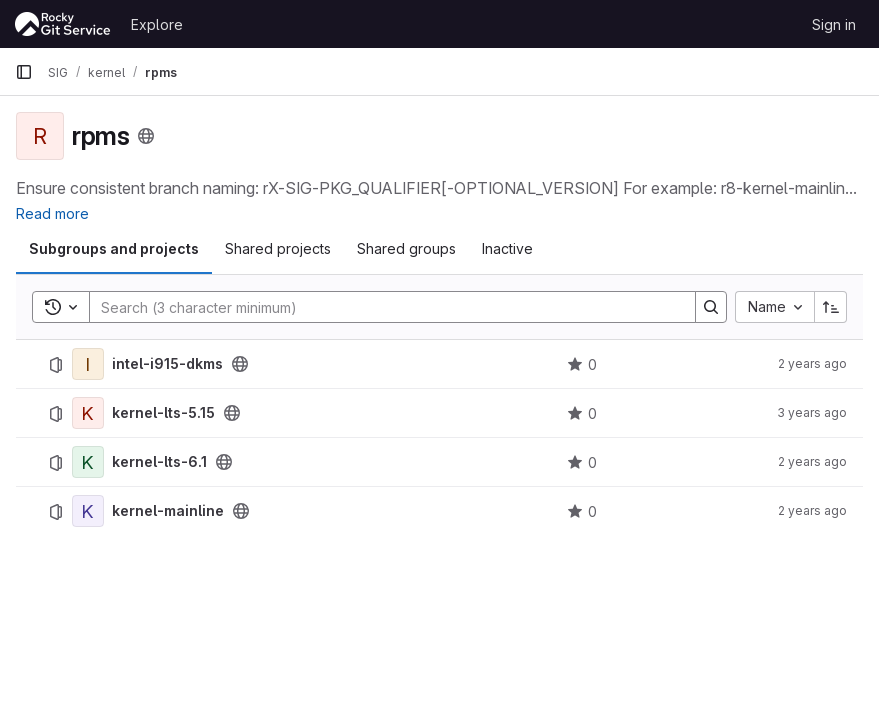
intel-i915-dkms (167, 364)
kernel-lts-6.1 (159, 462)
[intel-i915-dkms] (88, 364)
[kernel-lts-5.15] (88, 413)
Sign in (834, 24)
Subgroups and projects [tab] (114, 248)
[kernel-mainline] (88, 511)
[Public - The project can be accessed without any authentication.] (240, 364)
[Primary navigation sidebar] (24, 72)
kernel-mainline (168, 511)
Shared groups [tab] (406, 248)
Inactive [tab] (507, 248)
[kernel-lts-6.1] (88, 462)
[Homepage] (63, 24)
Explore (157, 24)
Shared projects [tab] (278, 248)
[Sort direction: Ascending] (831, 307)
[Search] (382, 307)
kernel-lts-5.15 (163, 413)
